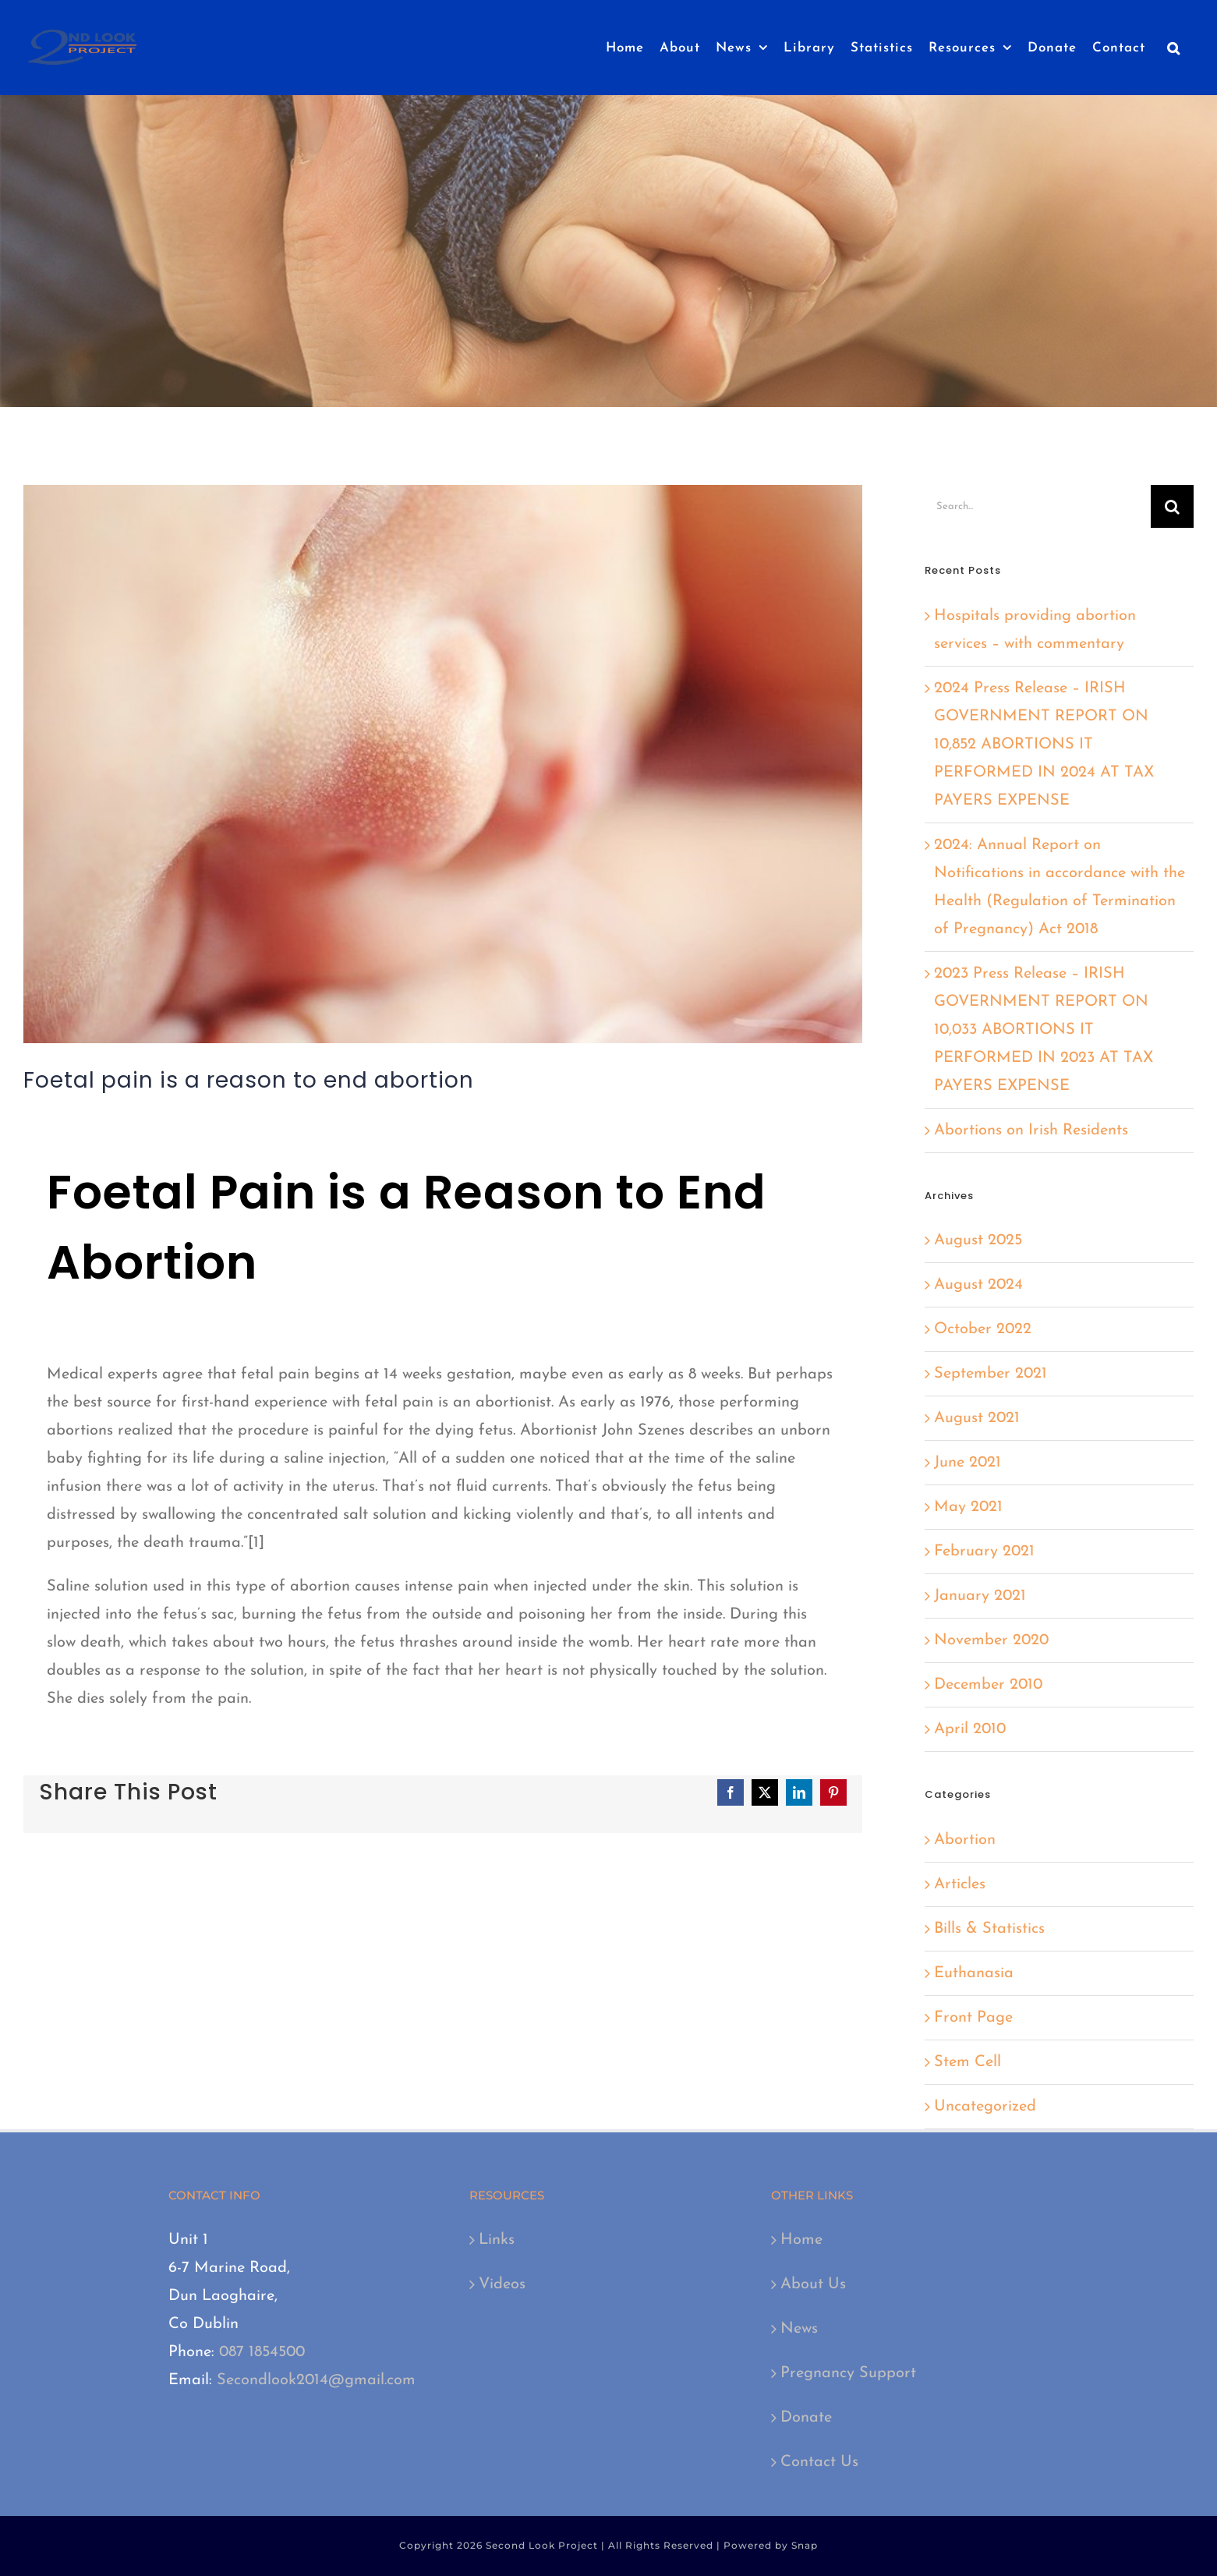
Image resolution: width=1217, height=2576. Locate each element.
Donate (806, 2418)
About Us (813, 2284)
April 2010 (970, 1729)
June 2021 (967, 1462)
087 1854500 (262, 2352)
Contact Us (819, 2462)
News (799, 2329)
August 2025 (978, 1240)
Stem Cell (967, 2062)
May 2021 (968, 1507)
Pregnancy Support (848, 2373)
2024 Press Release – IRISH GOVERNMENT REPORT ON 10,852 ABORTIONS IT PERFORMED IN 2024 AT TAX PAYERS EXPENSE (1044, 745)
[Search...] (1038, 506)
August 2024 (978, 1285)
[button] (1173, 47)
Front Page (973, 2018)
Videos (502, 2284)
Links (497, 2240)
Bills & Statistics (989, 1929)
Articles (959, 1884)
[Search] (1172, 506)
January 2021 (980, 1596)
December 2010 (988, 1685)
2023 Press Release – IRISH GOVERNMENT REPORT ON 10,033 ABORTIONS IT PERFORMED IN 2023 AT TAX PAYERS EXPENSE (1043, 1030)
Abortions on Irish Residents (1031, 1130)
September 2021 (990, 1374)
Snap (804, 2545)
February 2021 (984, 1551)
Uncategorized (985, 2106)
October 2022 (982, 1329)
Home (801, 2240)
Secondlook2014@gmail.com (316, 2380)
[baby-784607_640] (442, 764)
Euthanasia (974, 1973)
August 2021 (977, 1418)
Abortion (965, 1840)
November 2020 (991, 1640)
